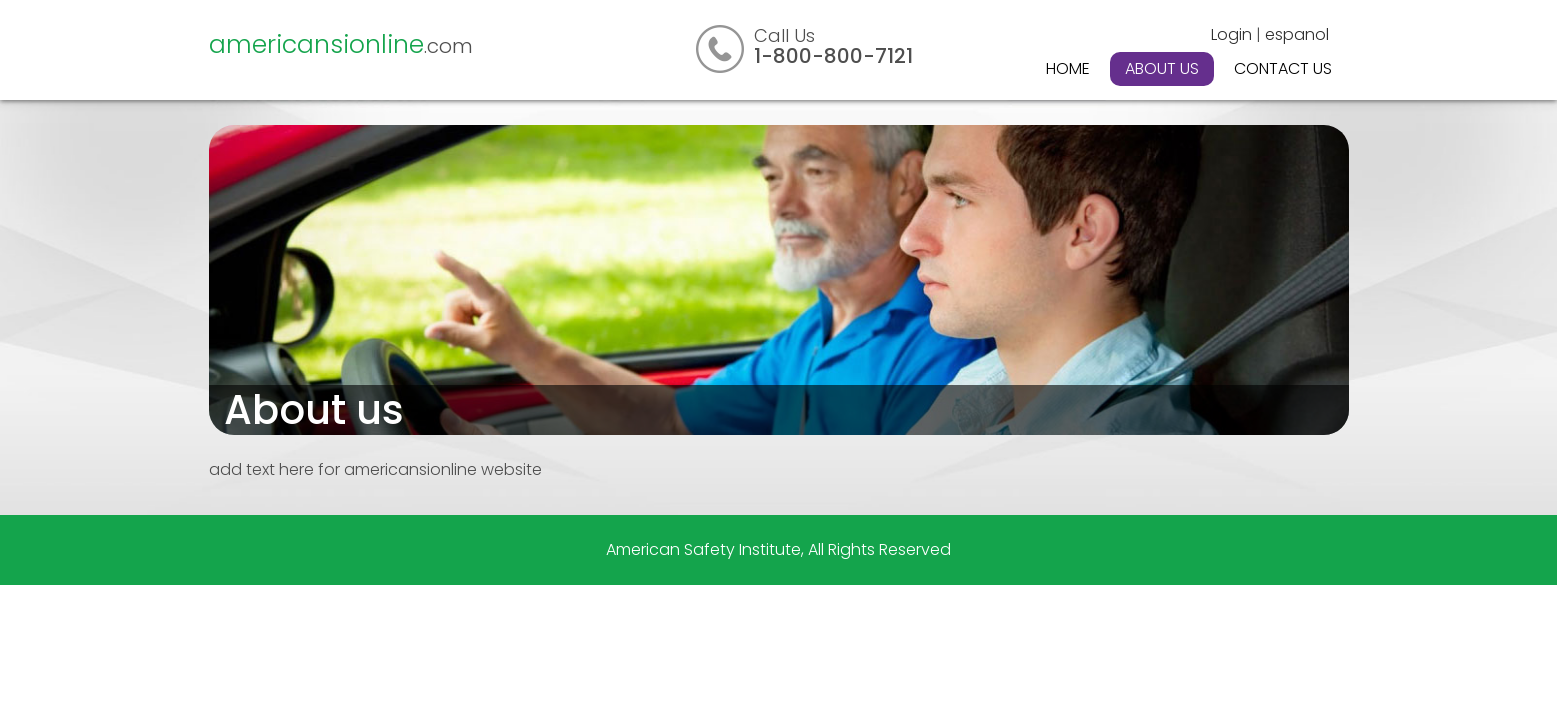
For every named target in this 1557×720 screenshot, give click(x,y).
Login (1231, 34)
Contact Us (1283, 68)
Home (1068, 68)
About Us (1162, 68)
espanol (1297, 34)
